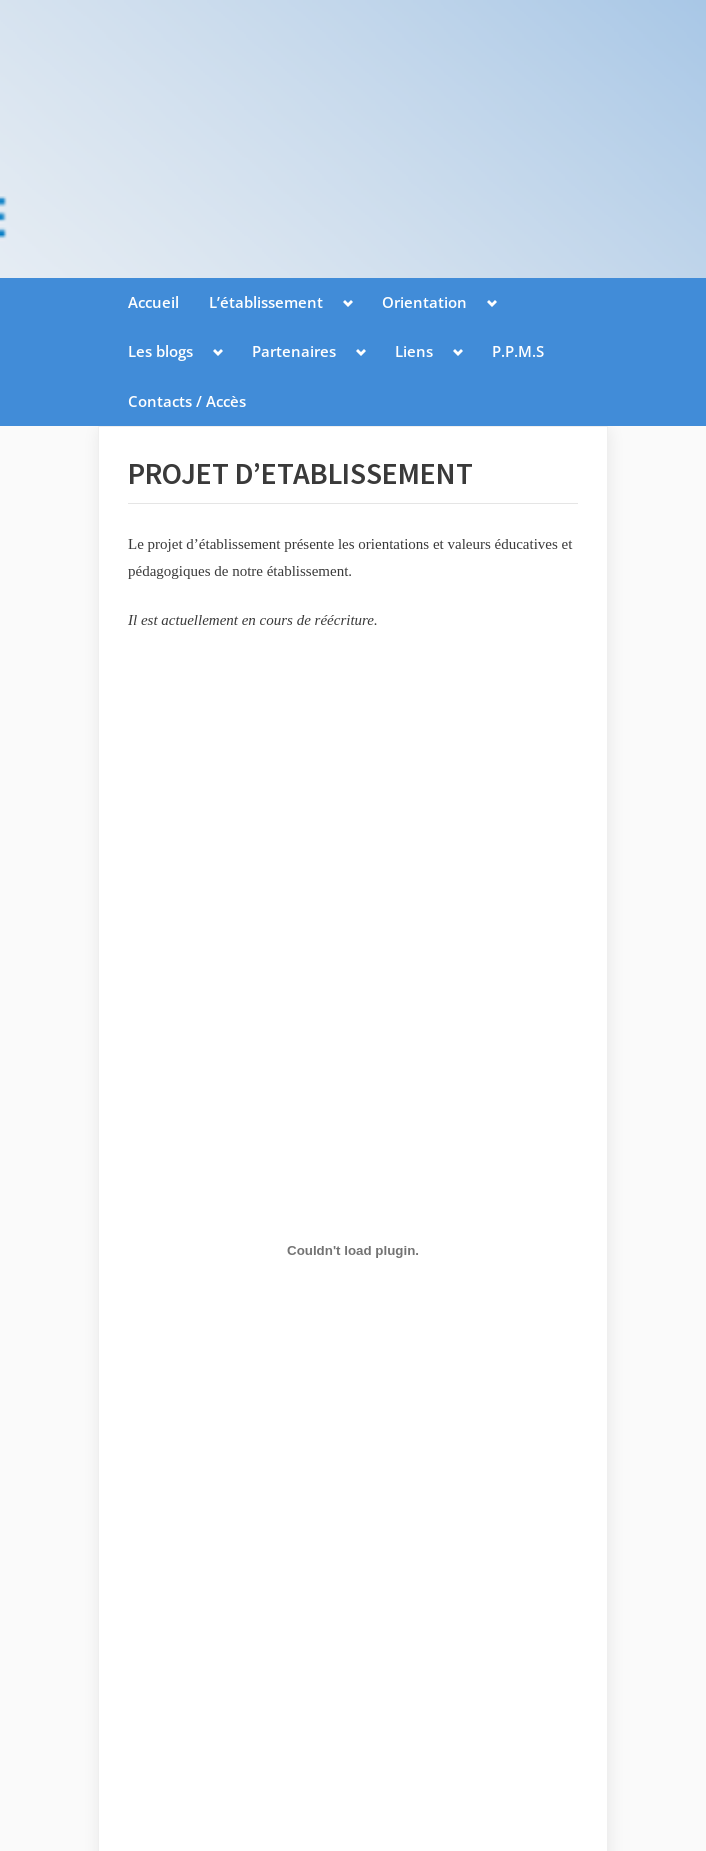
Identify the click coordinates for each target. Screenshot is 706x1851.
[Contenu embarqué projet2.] (353, 1251)
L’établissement (266, 302)
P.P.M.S (518, 351)
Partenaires (294, 351)
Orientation (424, 302)
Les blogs (160, 351)
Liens (414, 351)
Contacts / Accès (187, 401)
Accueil (153, 302)
